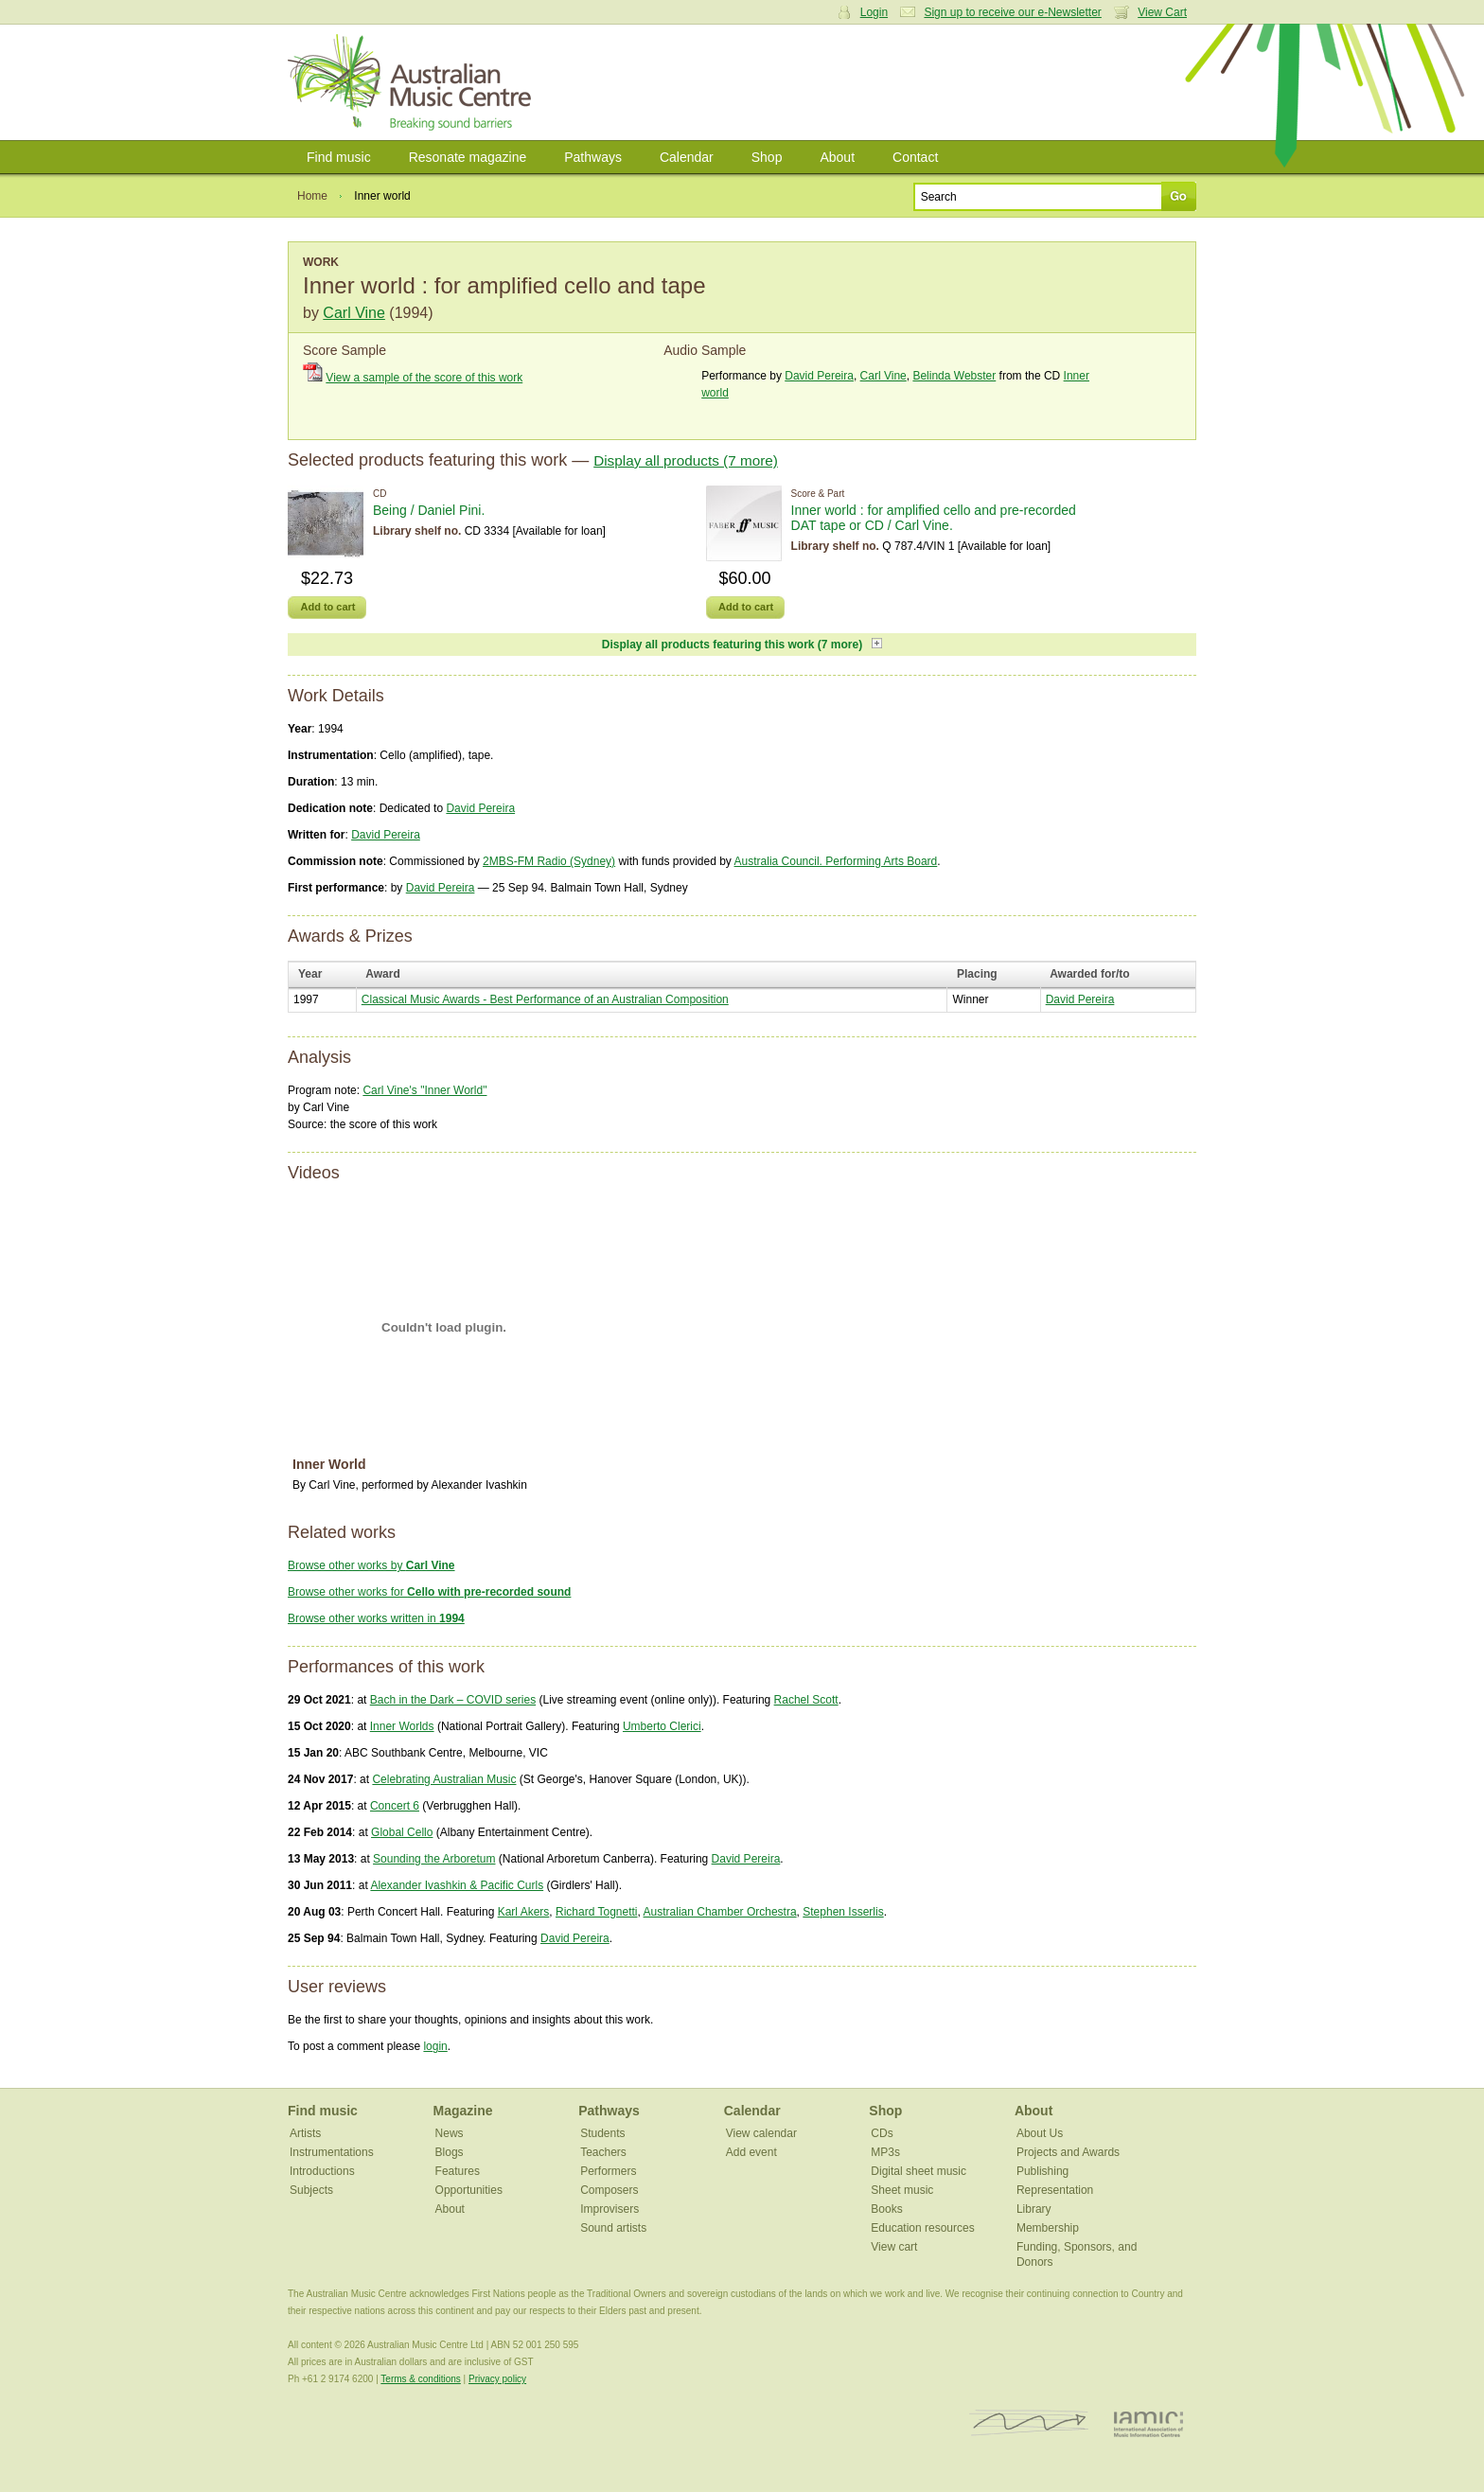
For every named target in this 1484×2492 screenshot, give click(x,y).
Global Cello (402, 1832)
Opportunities (469, 2190)
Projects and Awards (1068, 2152)
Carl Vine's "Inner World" (424, 1090)
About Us (1039, 2133)
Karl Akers (524, 1911)
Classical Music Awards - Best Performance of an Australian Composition (545, 999)
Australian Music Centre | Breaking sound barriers (413, 82)
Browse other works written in (376, 1618)
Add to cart (327, 606)
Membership (1047, 2228)
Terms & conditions (420, 2379)
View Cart (1162, 12)
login (435, 2046)
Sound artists (613, 2228)
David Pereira (819, 375)
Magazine (463, 2110)
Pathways (593, 157)
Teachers (603, 2152)
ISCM (1029, 2423)
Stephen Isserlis (843, 1911)
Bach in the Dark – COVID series (453, 1699)
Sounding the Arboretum (434, 1858)
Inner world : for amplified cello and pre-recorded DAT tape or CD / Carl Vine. (933, 518)
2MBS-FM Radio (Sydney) (549, 861)
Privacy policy (497, 2379)
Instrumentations (332, 2152)
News (449, 2133)
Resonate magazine (468, 157)
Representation (1054, 2190)
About (837, 157)
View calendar (761, 2133)
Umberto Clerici (662, 1726)
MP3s (885, 2152)
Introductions (322, 2171)
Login (874, 12)
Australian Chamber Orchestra (720, 1911)
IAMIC (1148, 2423)
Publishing (1042, 2171)
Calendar (687, 157)
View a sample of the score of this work (424, 377)
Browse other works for (429, 1592)
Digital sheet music (918, 2171)
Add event (751, 2152)
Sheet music (902, 2190)
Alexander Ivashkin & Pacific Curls (456, 1885)
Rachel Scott (806, 1699)
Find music (339, 157)
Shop (767, 157)
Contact (915, 157)
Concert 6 (394, 1805)
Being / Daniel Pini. (429, 510)
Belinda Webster (954, 375)
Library (1033, 2209)
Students (602, 2133)
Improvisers (609, 2209)
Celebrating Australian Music (444, 1779)
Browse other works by (371, 1565)
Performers (608, 2171)
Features (457, 2171)
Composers (609, 2190)
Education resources (922, 2228)
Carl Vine (354, 313)
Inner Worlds (402, 1726)
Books (886, 2209)
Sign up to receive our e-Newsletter (1012, 12)
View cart (894, 2246)
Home (312, 196)
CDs (881, 2133)
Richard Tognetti (597, 1911)
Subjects (311, 2190)
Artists (305, 2133)
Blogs (449, 2152)
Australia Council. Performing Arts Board (836, 861)
